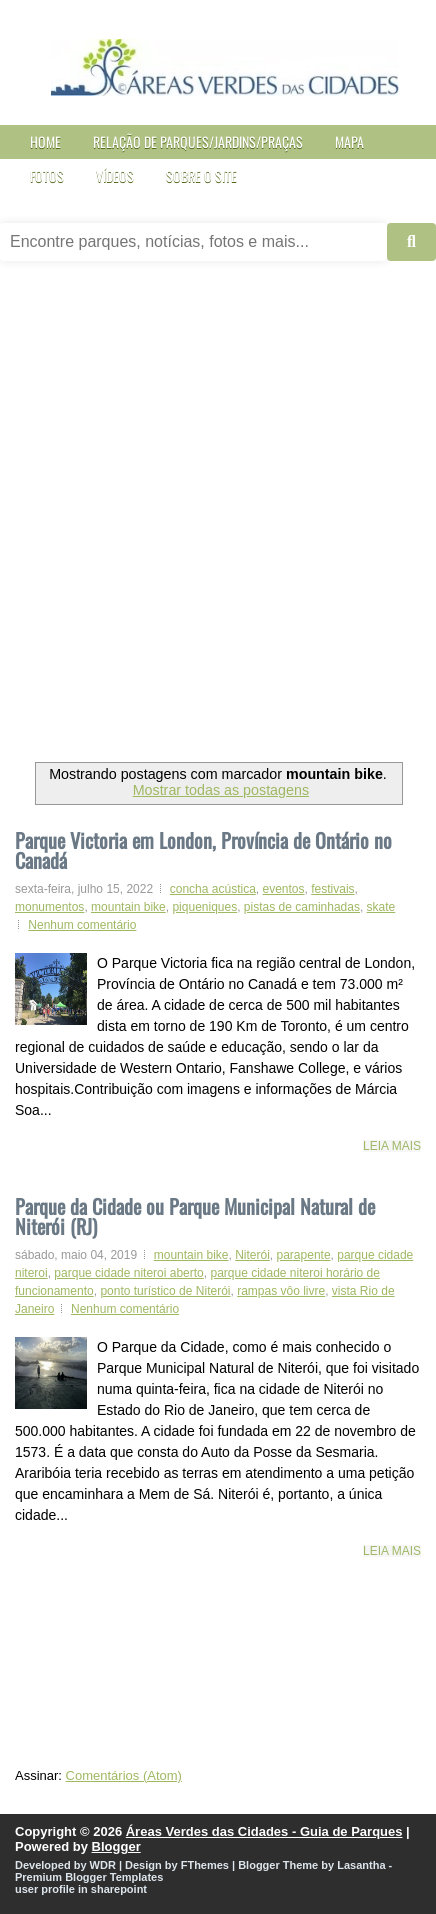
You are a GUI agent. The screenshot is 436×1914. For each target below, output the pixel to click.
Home (45, 141)
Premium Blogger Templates (89, 1877)
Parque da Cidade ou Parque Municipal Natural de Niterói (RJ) (195, 1213)
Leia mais (392, 1146)
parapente (304, 1255)
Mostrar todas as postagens (221, 790)
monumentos (49, 907)
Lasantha (361, 1865)
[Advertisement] (218, 519)
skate (381, 907)
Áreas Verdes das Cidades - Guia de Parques (264, 1831)
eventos (284, 889)
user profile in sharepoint (81, 1889)
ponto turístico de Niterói (165, 1291)
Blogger (116, 1846)
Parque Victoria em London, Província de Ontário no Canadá (203, 850)
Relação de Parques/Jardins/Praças (198, 141)
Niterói (252, 1255)
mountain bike (128, 907)
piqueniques (204, 907)
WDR (103, 1865)
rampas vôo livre (281, 1291)
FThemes (205, 1865)
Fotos (47, 175)
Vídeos (115, 175)
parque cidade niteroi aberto (128, 1273)
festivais (332, 889)
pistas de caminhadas (302, 907)
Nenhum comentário (82, 925)
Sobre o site (201, 175)
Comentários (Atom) (124, 1775)
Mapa (349, 141)
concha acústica (213, 889)
